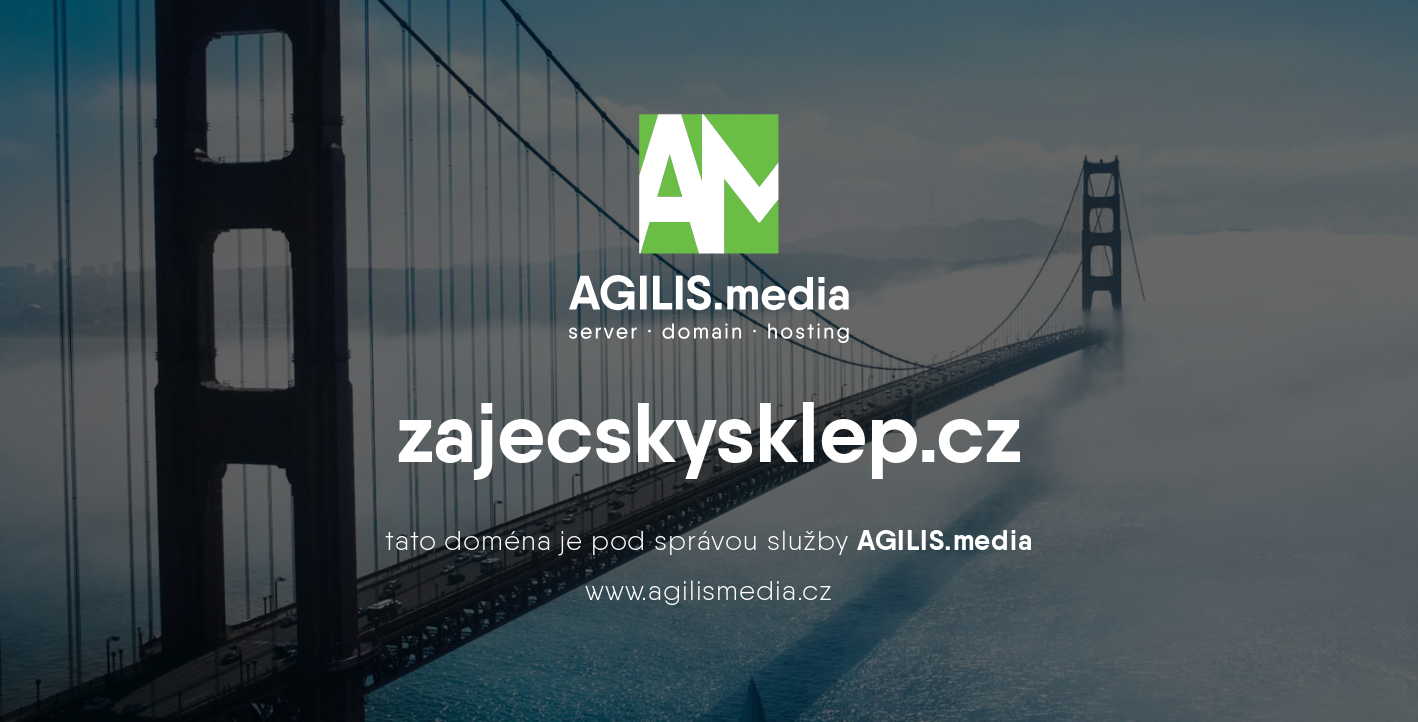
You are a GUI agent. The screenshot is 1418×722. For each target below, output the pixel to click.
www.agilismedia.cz (709, 590)
